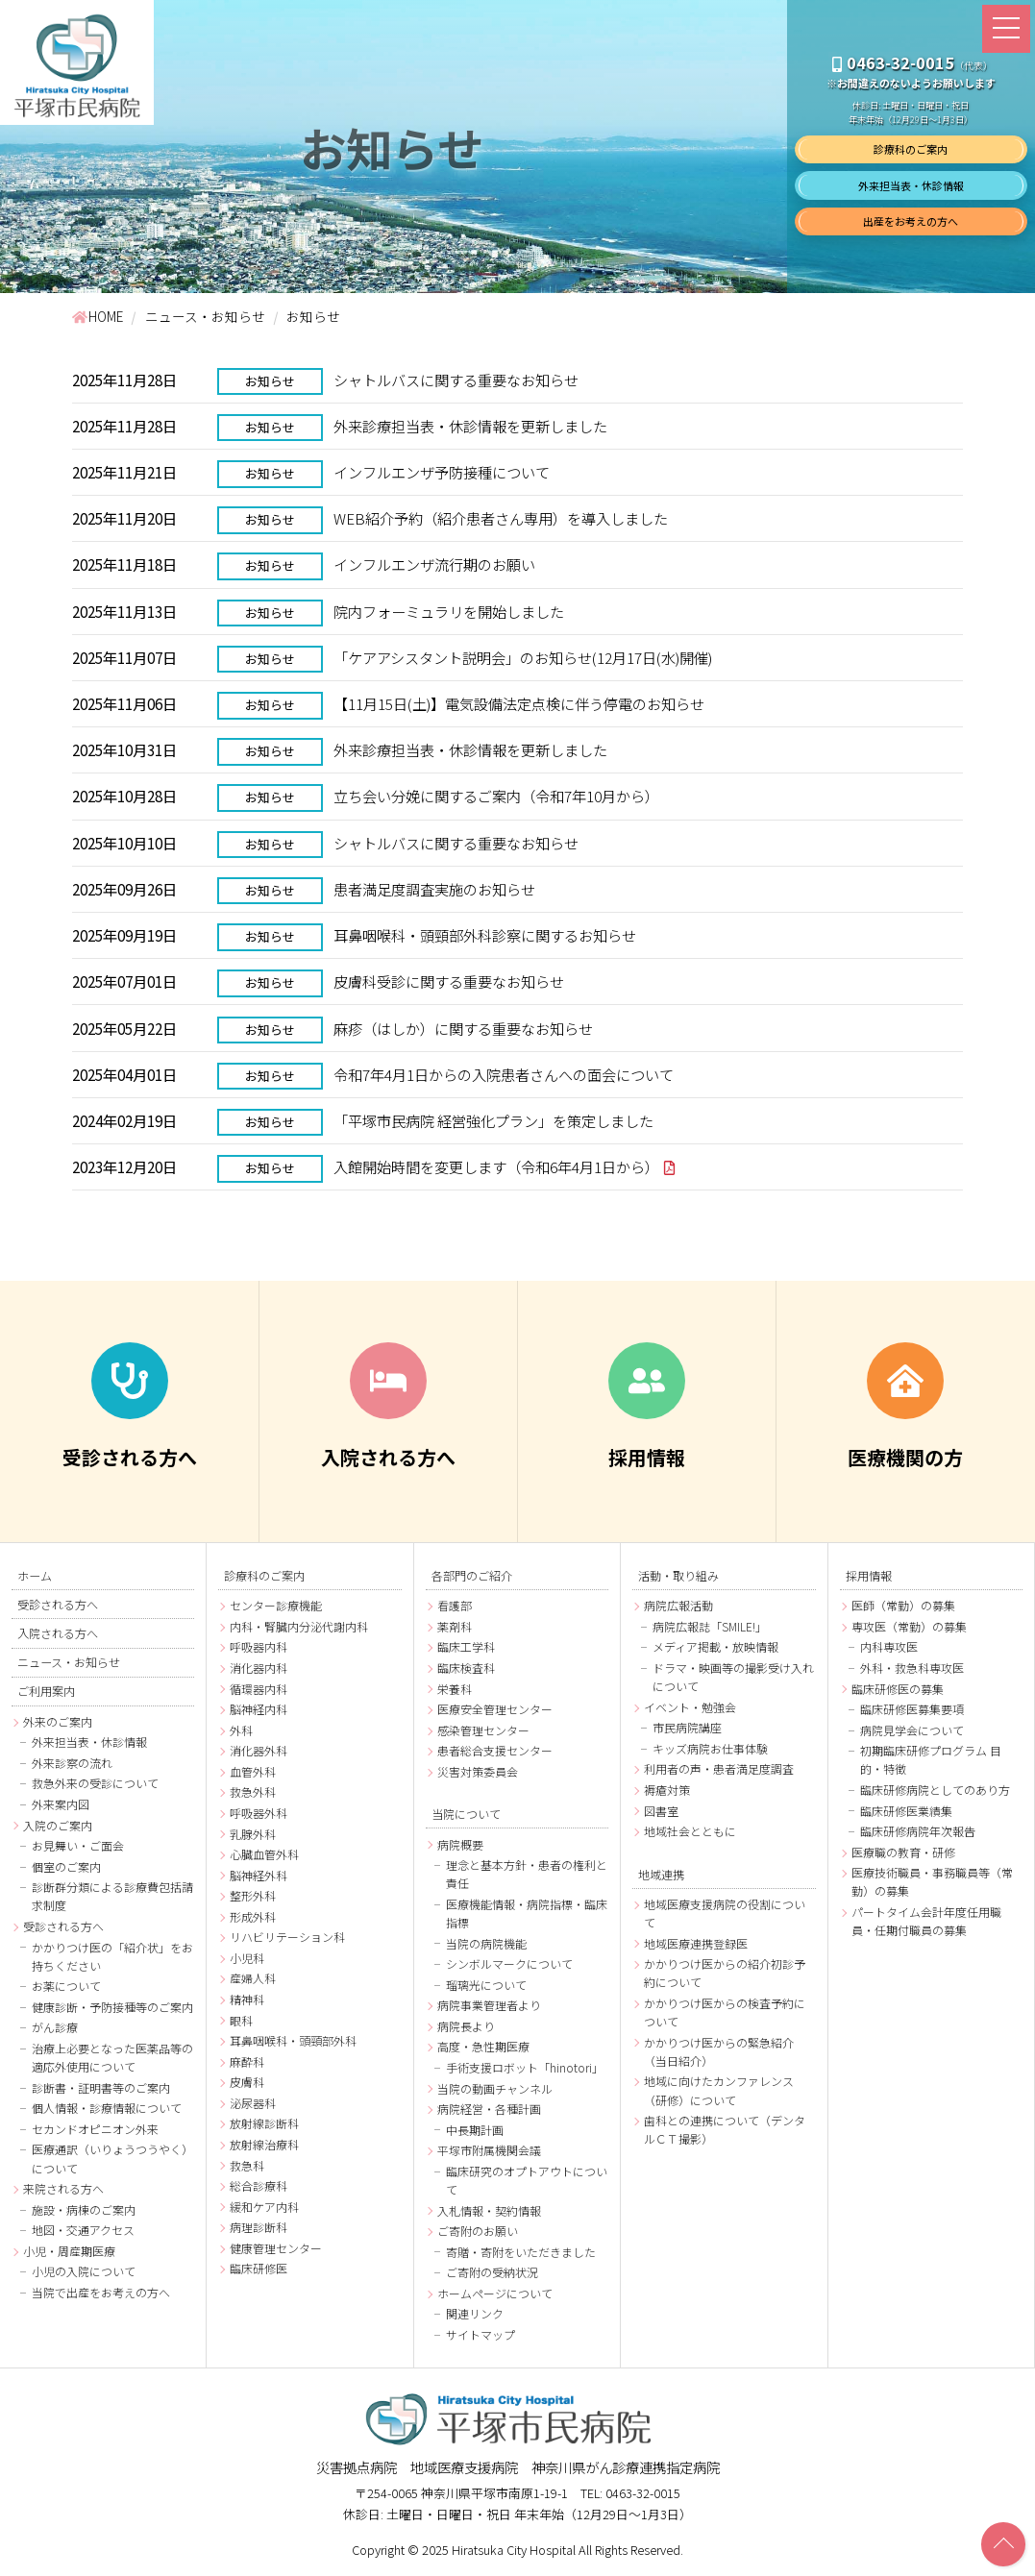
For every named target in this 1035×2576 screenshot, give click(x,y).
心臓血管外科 (264, 1855)
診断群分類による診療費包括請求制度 (112, 1896)
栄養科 (454, 1689)
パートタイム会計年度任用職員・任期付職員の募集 (926, 1921)
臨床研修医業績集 (906, 1811)
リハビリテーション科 (287, 1937)
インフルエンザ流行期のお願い (434, 565)
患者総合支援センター (495, 1751)
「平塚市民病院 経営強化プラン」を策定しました (493, 1121)
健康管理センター (276, 2249)
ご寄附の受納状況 (492, 2273)
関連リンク (475, 2314)
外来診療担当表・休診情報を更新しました (470, 425)
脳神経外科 (258, 1876)
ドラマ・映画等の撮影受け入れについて (733, 1677)
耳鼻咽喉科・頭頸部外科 (293, 2041)
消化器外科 (258, 1751)
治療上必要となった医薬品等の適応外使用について (112, 2058)
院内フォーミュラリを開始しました (448, 611)
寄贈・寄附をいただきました (521, 2253)
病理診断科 (258, 2228)
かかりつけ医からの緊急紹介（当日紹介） (719, 2052)
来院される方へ (63, 2189)
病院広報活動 (678, 1606)
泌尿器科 (253, 2104)
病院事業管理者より (489, 2006)
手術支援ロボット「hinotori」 (525, 2068)
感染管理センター (483, 1731)
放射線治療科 (264, 2145)
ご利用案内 (46, 1692)
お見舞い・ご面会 (78, 1846)
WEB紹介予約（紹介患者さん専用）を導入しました (500, 517)
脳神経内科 (258, 1710)
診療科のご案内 (911, 149)
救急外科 (253, 1792)
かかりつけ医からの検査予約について (724, 2013)
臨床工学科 (466, 1647)
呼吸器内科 (258, 1647)
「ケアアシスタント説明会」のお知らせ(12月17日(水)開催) (522, 657)
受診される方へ (57, 1604)
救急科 (247, 2165)
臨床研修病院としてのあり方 (935, 1790)
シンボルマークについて (509, 1964)
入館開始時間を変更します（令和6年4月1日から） (496, 1167)
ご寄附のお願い (477, 2231)
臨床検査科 (466, 1668)
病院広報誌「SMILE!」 (710, 1627)
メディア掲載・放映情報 (715, 1647)
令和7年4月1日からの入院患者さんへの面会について (503, 1074)
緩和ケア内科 (264, 2207)
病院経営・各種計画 (489, 2109)
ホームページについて (495, 2294)
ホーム (34, 1575)
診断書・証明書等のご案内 (101, 2088)
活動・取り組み (678, 1575)
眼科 (241, 2021)
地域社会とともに (690, 1832)
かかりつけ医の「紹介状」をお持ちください (112, 1957)
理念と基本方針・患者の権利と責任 (526, 1874)
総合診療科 (258, 2186)
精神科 (247, 2000)
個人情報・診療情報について (107, 2108)
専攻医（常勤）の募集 (909, 1627)
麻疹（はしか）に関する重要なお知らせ (463, 1028)
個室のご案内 (66, 1867)
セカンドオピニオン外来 (95, 2130)
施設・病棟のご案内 (84, 2210)
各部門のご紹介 (471, 1575)
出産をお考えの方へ (910, 221)
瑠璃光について (486, 1985)
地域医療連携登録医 (696, 1944)
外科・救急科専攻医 (912, 1668)
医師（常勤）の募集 (903, 1606)
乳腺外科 (253, 1834)
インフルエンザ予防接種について (441, 471)
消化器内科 (258, 1668)
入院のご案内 (57, 1826)
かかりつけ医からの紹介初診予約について (724, 1973)
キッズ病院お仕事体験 (710, 1749)
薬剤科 (454, 1627)
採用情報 (869, 1575)
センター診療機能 (276, 1606)
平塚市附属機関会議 (489, 2151)
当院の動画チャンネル (495, 2089)
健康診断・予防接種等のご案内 (112, 2007)
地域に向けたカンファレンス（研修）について (719, 2090)
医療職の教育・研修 (903, 1853)
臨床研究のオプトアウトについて (526, 2181)
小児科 (247, 1958)
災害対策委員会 (477, 1772)
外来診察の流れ (72, 1763)
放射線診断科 (264, 2124)
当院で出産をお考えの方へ (101, 2293)
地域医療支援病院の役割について (724, 1914)
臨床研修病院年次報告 (917, 1832)
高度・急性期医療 (483, 2047)
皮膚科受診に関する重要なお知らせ (448, 982)
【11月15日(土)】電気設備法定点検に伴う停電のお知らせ (518, 703)
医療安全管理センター (495, 1710)
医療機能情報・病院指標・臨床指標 (526, 1914)
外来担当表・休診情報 (911, 185)
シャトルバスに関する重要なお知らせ (456, 379)
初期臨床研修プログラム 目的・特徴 (930, 1760)
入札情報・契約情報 (489, 2211)
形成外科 (253, 1917)
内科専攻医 (889, 1647)
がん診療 (55, 2029)
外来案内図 (60, 1805)
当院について (466, 1814)
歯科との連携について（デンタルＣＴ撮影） (724, 2130)
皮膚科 (247, 2082)
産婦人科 (253, 1979)
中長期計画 (475, 2130)
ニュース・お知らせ (68, 1662)
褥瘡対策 (667, 1790)
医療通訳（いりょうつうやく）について (112, 2160)
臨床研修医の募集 (897, 1689)
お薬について (66, 1986)
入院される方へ (57, 1633)
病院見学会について (912, 1731)
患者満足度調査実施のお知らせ (434, 888)
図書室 (661, 1811)
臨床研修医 (258, 2269)
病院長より (466, 2027)
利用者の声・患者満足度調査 (719, 1769)
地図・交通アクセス (83, 2230)
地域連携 (661, 1873)
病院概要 (460, 1845)
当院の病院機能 (486, 1944)
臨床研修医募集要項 (912, 1710)
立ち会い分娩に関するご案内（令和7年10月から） (496, 796)
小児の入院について (84, 2273)
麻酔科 (247, 2062)
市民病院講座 (687, 1728)
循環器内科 (258, 1689)
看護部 (454, 1606)
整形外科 (253, 1896)
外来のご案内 (57, 1722)
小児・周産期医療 (69, 2252)
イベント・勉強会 (690, 1708)
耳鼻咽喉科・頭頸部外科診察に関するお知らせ (484, 935)
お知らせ (271, 381)
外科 (241, 1731)
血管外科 (253, 1772)
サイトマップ (480, 2335)
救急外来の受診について (95, 1785)
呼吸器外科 (258, 1813)
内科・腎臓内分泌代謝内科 (299, 1627)
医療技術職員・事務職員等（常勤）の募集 (932, 1882)
